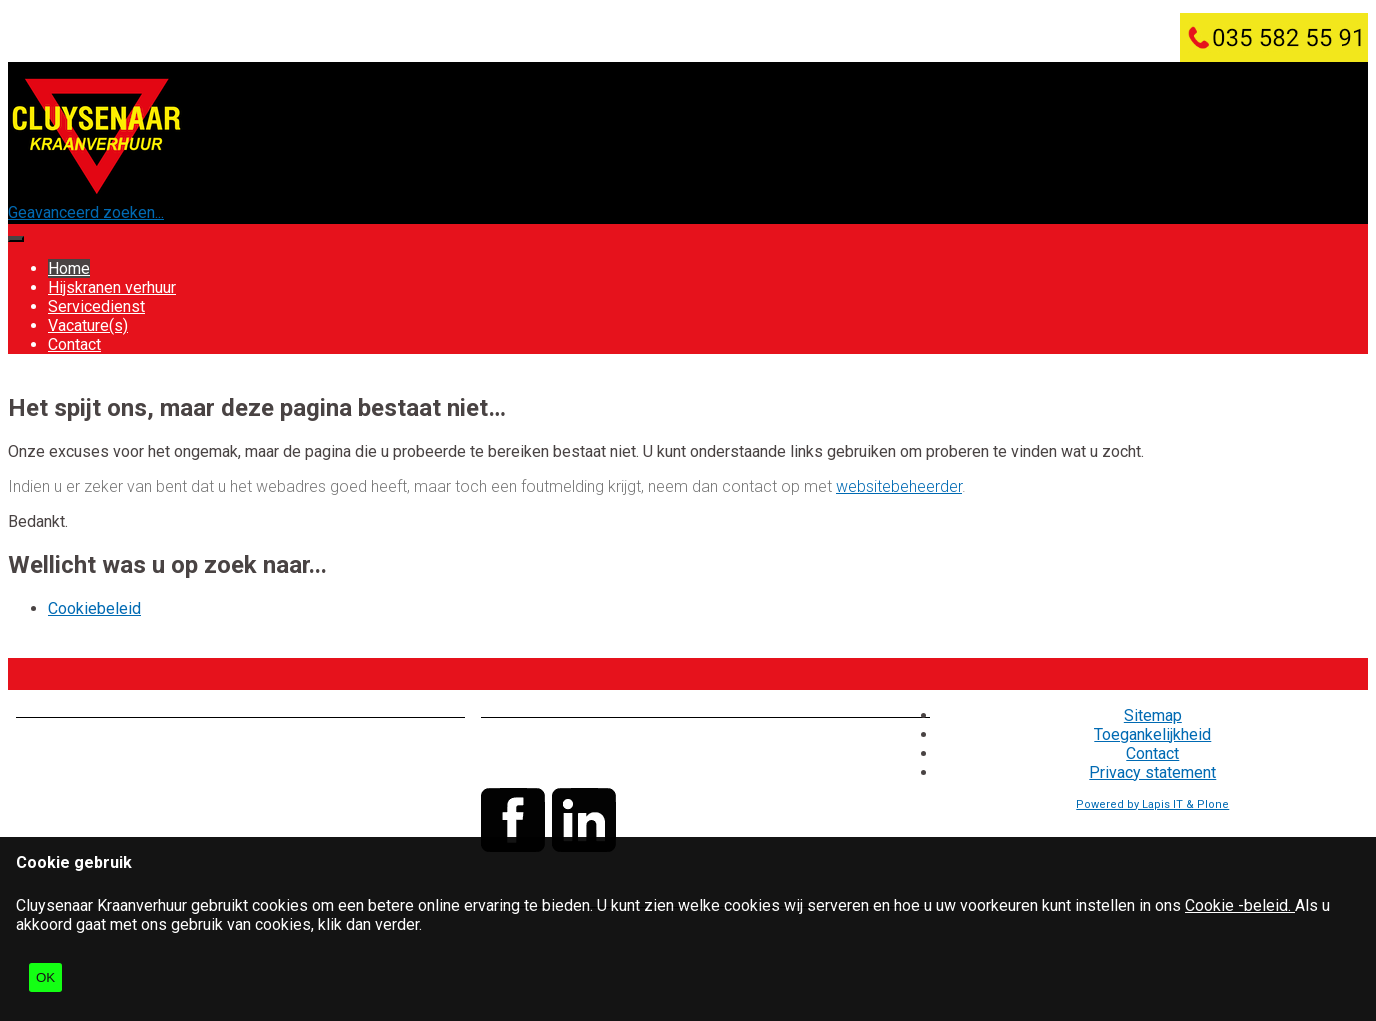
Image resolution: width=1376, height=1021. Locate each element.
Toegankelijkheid (1152, 734)
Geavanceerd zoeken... (86, 212)
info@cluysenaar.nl (597, 762)
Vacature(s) (88, 325)
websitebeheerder (899, 486)
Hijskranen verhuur (112, 287)
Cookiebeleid (94, 608)
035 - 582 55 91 (606, 743)
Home (69, 268)
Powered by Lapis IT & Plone (1152, 804)
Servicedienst (96, 306)
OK (45, 977)
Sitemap (1153, 715)
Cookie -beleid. (1240, 905)
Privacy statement (1152, 772)
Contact (74, 344)
